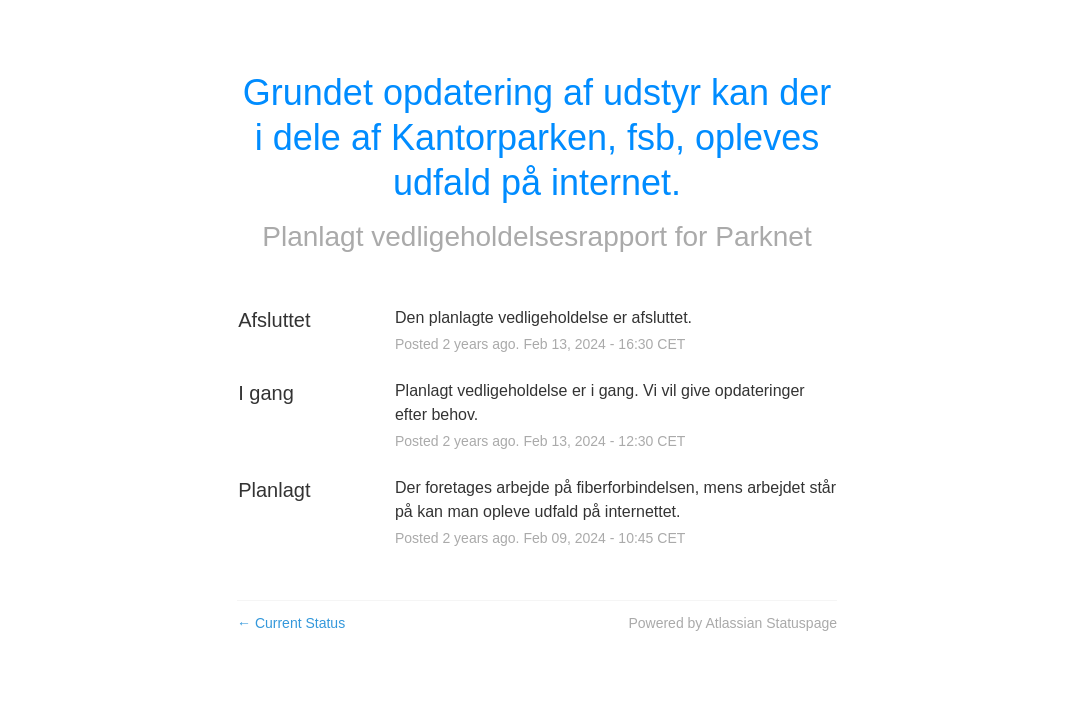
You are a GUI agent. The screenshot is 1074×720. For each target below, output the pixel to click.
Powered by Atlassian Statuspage (732, 623)
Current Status (291, 623)
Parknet (763, 236)
